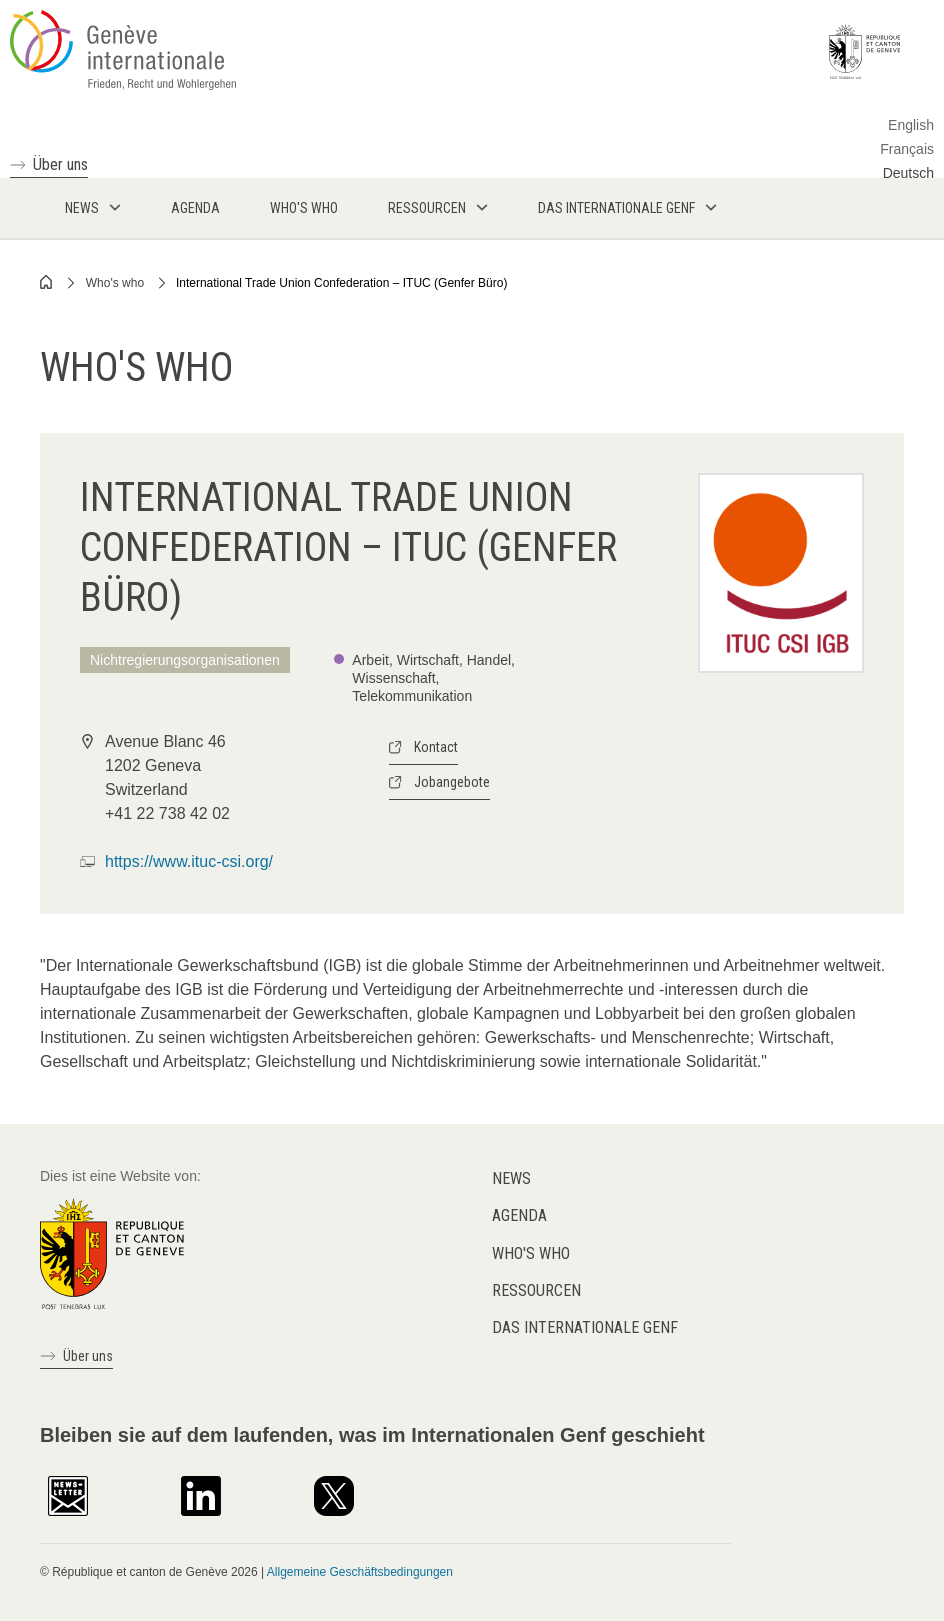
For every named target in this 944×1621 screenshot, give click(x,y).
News (511, 1178)
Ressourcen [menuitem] (427, 208)
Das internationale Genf (585, 1327)
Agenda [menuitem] (195, 208)
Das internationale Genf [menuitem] (616, 208)
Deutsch (908, 173)
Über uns (60, 164)
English (911, 125)
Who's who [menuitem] (304, 208)
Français (907, 149)
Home (47, 282)
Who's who (115, 283)
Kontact (436, 747)
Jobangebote (452, 782)
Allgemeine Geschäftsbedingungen (360, 1572)
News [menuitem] (82, 208)
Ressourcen (536, 1290)
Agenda (519, 1215)
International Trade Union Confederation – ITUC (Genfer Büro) (342, 283)
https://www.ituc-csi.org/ (189, 861)
